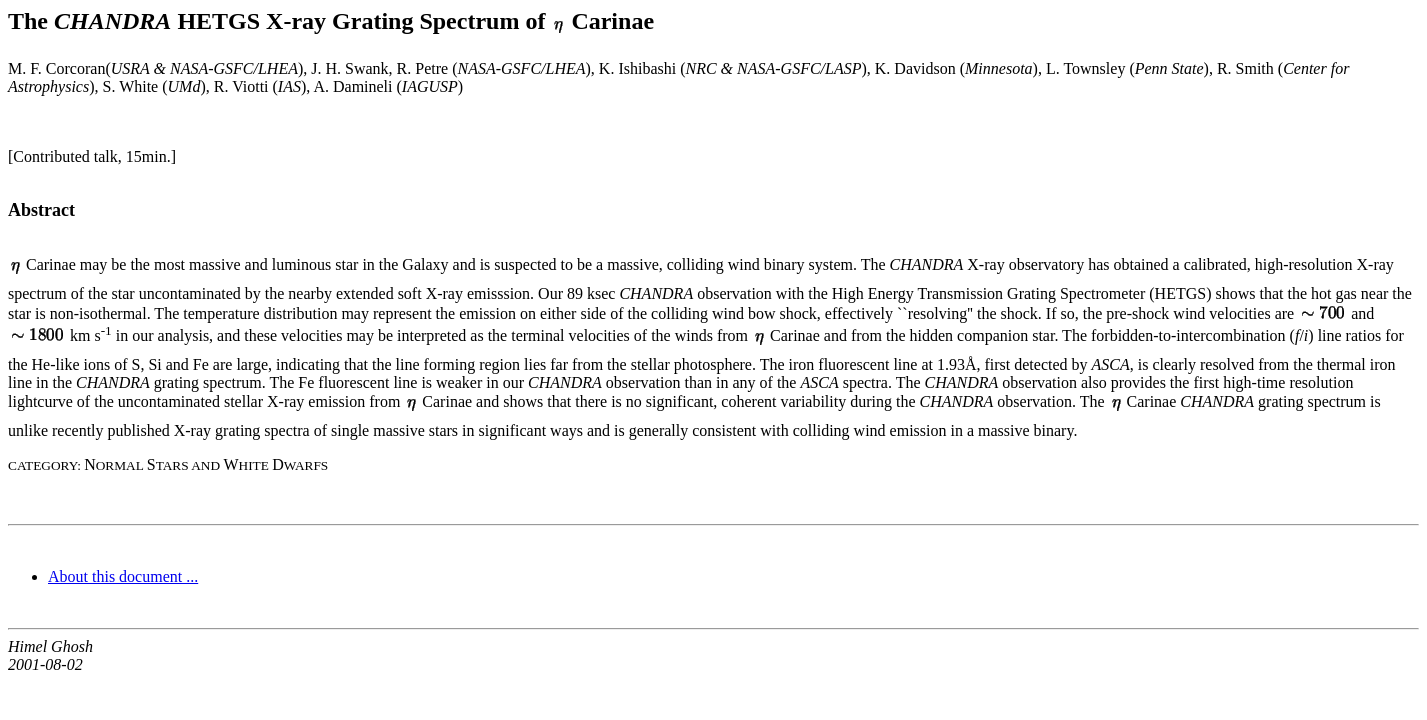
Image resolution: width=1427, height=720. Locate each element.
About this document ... (123, 576)
